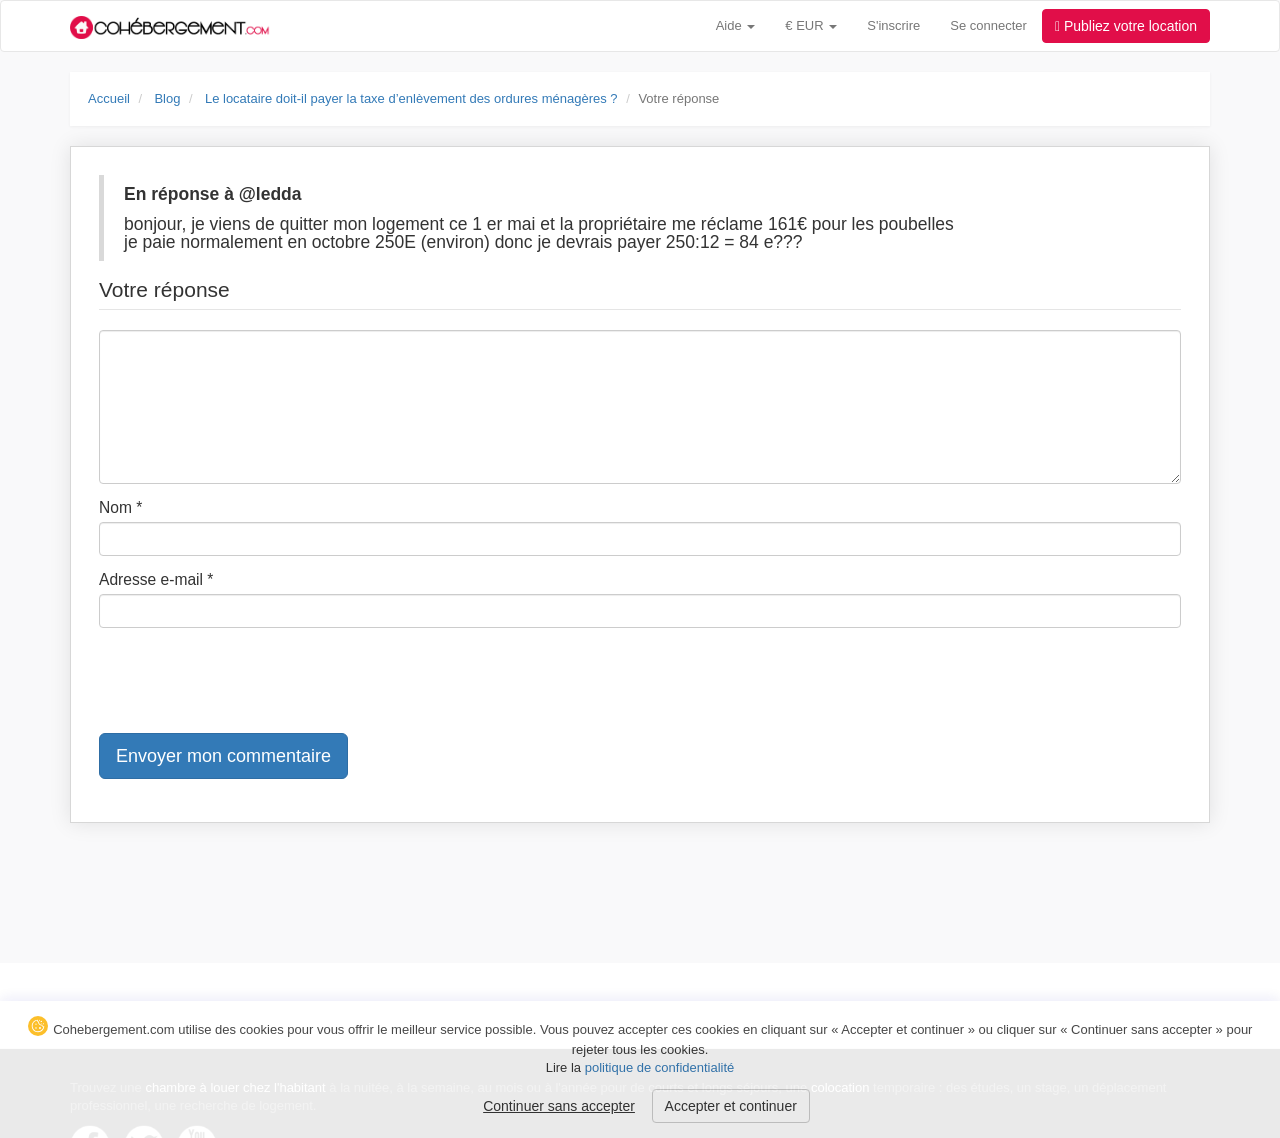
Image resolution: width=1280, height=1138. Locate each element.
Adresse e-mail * (156, 579)
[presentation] (251, 682)
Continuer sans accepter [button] (559, 1106)
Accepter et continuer (731, 1106)
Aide (736, 25)
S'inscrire (893, 25)
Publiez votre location (1126, 26)
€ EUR (811, 25)
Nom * (120, 507)
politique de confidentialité (660, 1067)
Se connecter (988, 25)
